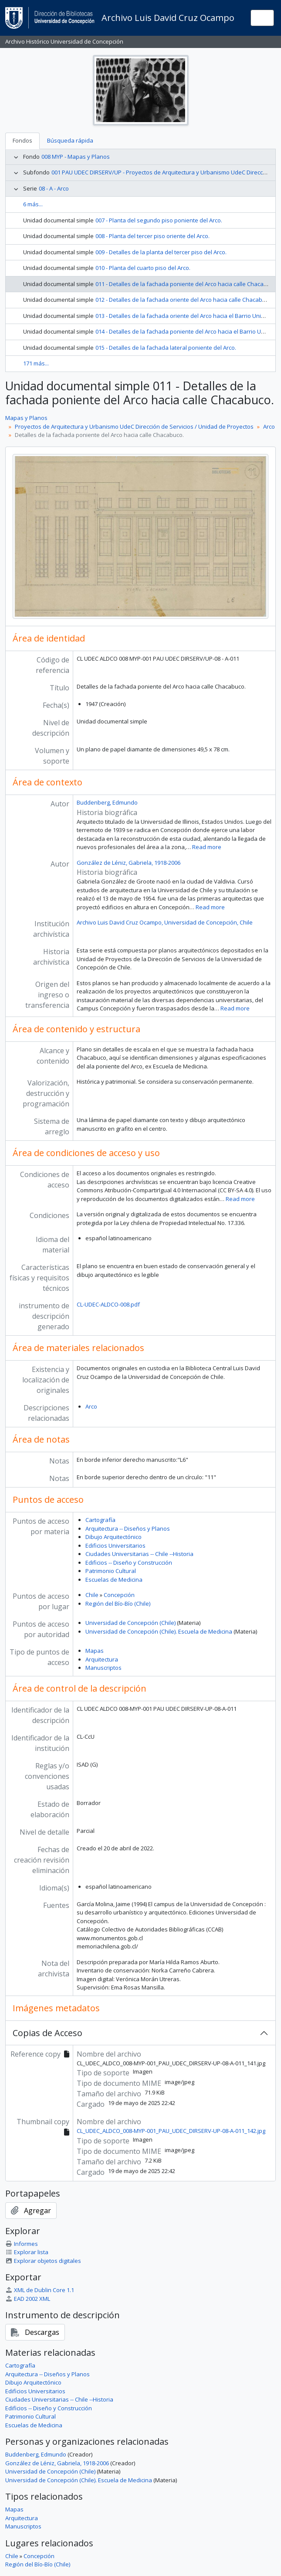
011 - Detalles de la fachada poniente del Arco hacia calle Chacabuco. (186, 284)
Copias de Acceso (47, 2033)
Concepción (119, 1595)
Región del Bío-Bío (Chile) (117, 1603)
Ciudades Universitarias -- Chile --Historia (139, 1554)
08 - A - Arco (54, 188)
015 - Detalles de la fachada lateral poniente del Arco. (165, 347)
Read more (206, 847)
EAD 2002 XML (27, 2299)
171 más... (36, 363)
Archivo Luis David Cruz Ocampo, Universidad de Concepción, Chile (165, 922)
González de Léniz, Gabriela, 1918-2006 (128, 863)
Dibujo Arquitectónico (113, 1537)
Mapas (94, 1651)
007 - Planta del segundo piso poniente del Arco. (158, 220)
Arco (269, 426)
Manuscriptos (103, 1668)
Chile (91, 1595)
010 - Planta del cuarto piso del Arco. (142, 268)
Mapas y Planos (26, 418)
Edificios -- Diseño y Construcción (128, 1562)
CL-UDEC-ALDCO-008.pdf (108, 1304)
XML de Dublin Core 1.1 (39, 2290)
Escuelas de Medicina (113, 1579)
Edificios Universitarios (115, 1545)
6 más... (33, 204)
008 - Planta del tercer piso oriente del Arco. (152, 236)
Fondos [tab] (22, 140)
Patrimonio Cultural (110, 1571)
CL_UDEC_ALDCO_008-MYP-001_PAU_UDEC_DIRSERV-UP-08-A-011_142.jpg (171, 2131)
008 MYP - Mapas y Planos (75, 156)
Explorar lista (26, 2252)
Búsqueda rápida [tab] (70, 140)
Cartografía (100, 1520)
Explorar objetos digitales (43, 2261)
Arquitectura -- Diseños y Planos (127, 1528)
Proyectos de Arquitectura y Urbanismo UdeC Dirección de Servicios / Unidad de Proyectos (134, 426)
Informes (21, 2244)
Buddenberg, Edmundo (107, 802)
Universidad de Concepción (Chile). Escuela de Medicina (158, 1631)
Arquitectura (101, 1659)
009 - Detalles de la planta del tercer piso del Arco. (161, 252)
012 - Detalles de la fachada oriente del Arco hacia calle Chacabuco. (184, 300)
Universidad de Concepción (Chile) (130, 1623)
